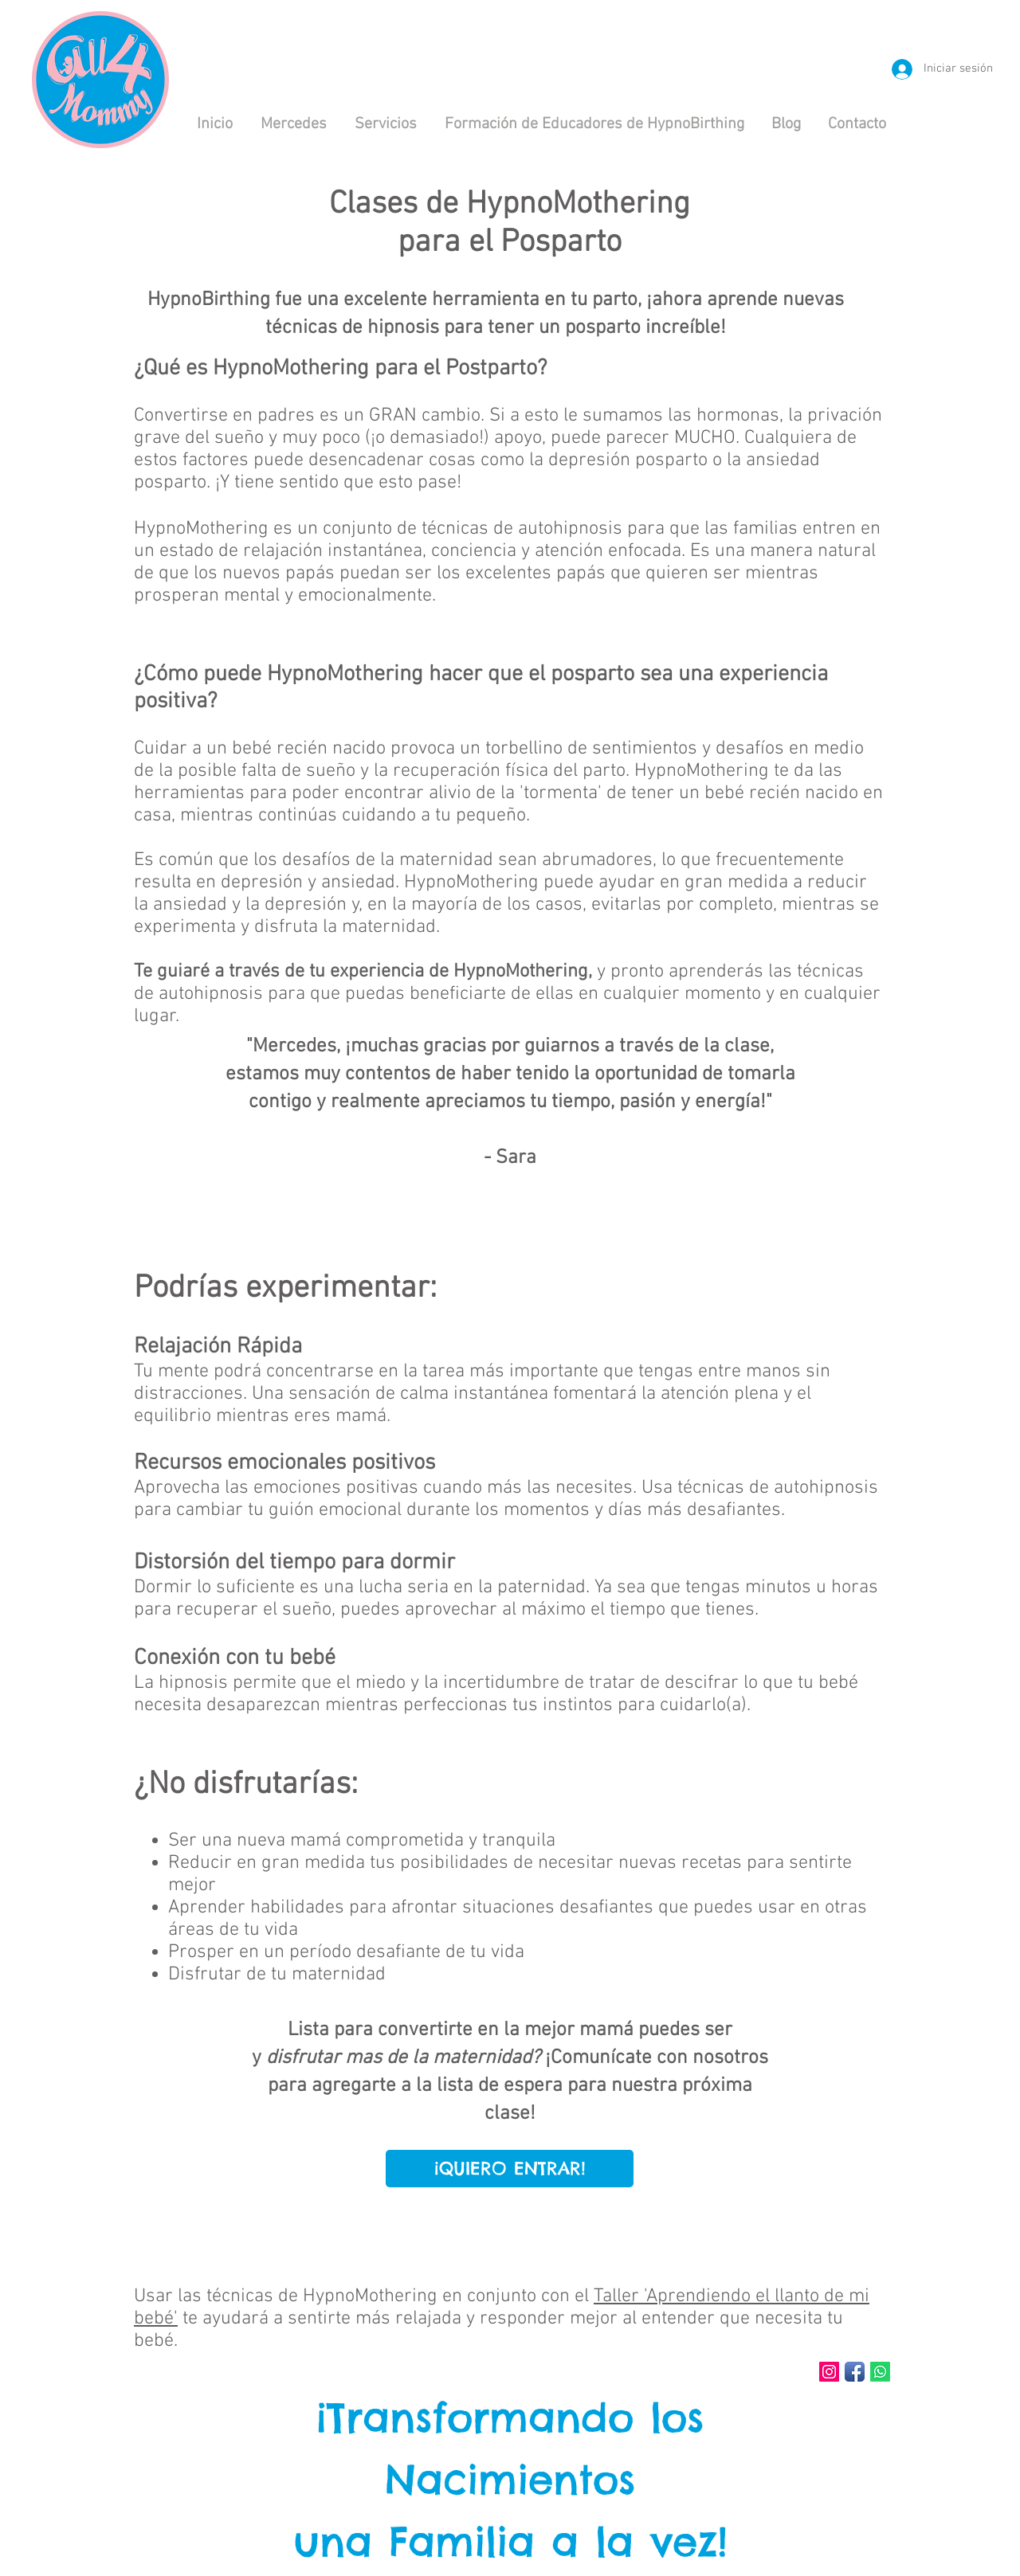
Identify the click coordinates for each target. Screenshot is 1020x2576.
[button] (385, 124)
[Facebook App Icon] (855, 2372)
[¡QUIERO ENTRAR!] (510, 2168)
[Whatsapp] (880, 2372)
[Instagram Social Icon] (829, 2372)
